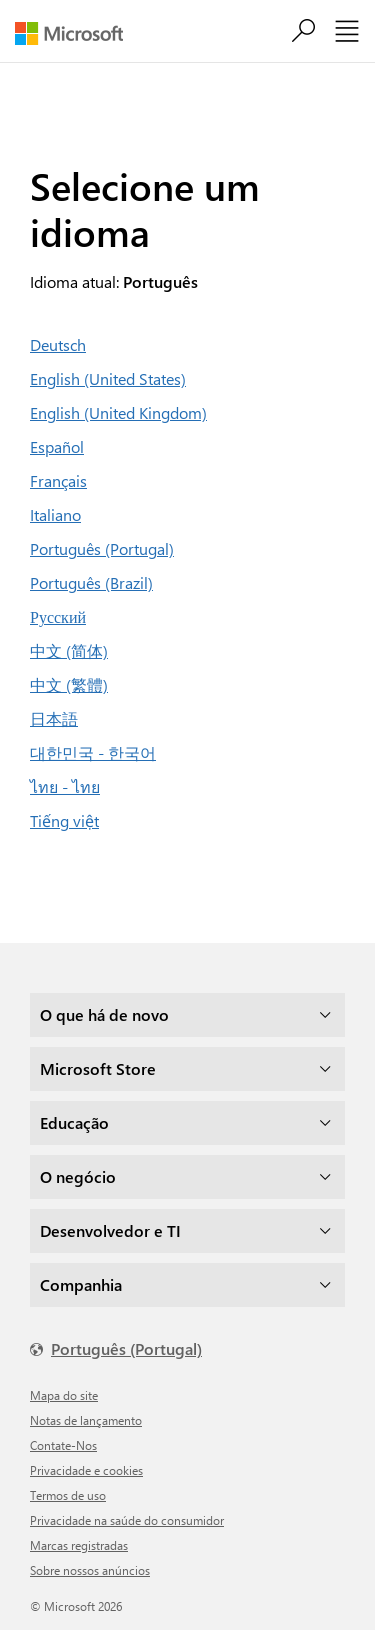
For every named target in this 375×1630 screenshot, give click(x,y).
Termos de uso (68, 1495)
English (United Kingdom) (118, 412)
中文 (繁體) (69, 684)
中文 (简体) (69, 650)
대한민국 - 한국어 (93, 752)
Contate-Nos (63, 1445)
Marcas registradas (79, 1545)
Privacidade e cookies (86, 1470)
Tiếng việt (64, 820)
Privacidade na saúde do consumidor (127, 1520)
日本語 (54, 718)
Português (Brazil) (91, 582)
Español (57, 446)
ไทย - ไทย (65, 786)
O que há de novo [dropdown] (104, 1014)
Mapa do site (64, 1395)
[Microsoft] (76, 33)
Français (58, 480)
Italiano (55, 514)
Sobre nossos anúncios (90, 1570)
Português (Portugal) (102, 548)
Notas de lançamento (86, 1420)
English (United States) (108, 378)
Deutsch (58, 344)
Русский (58, 616)
